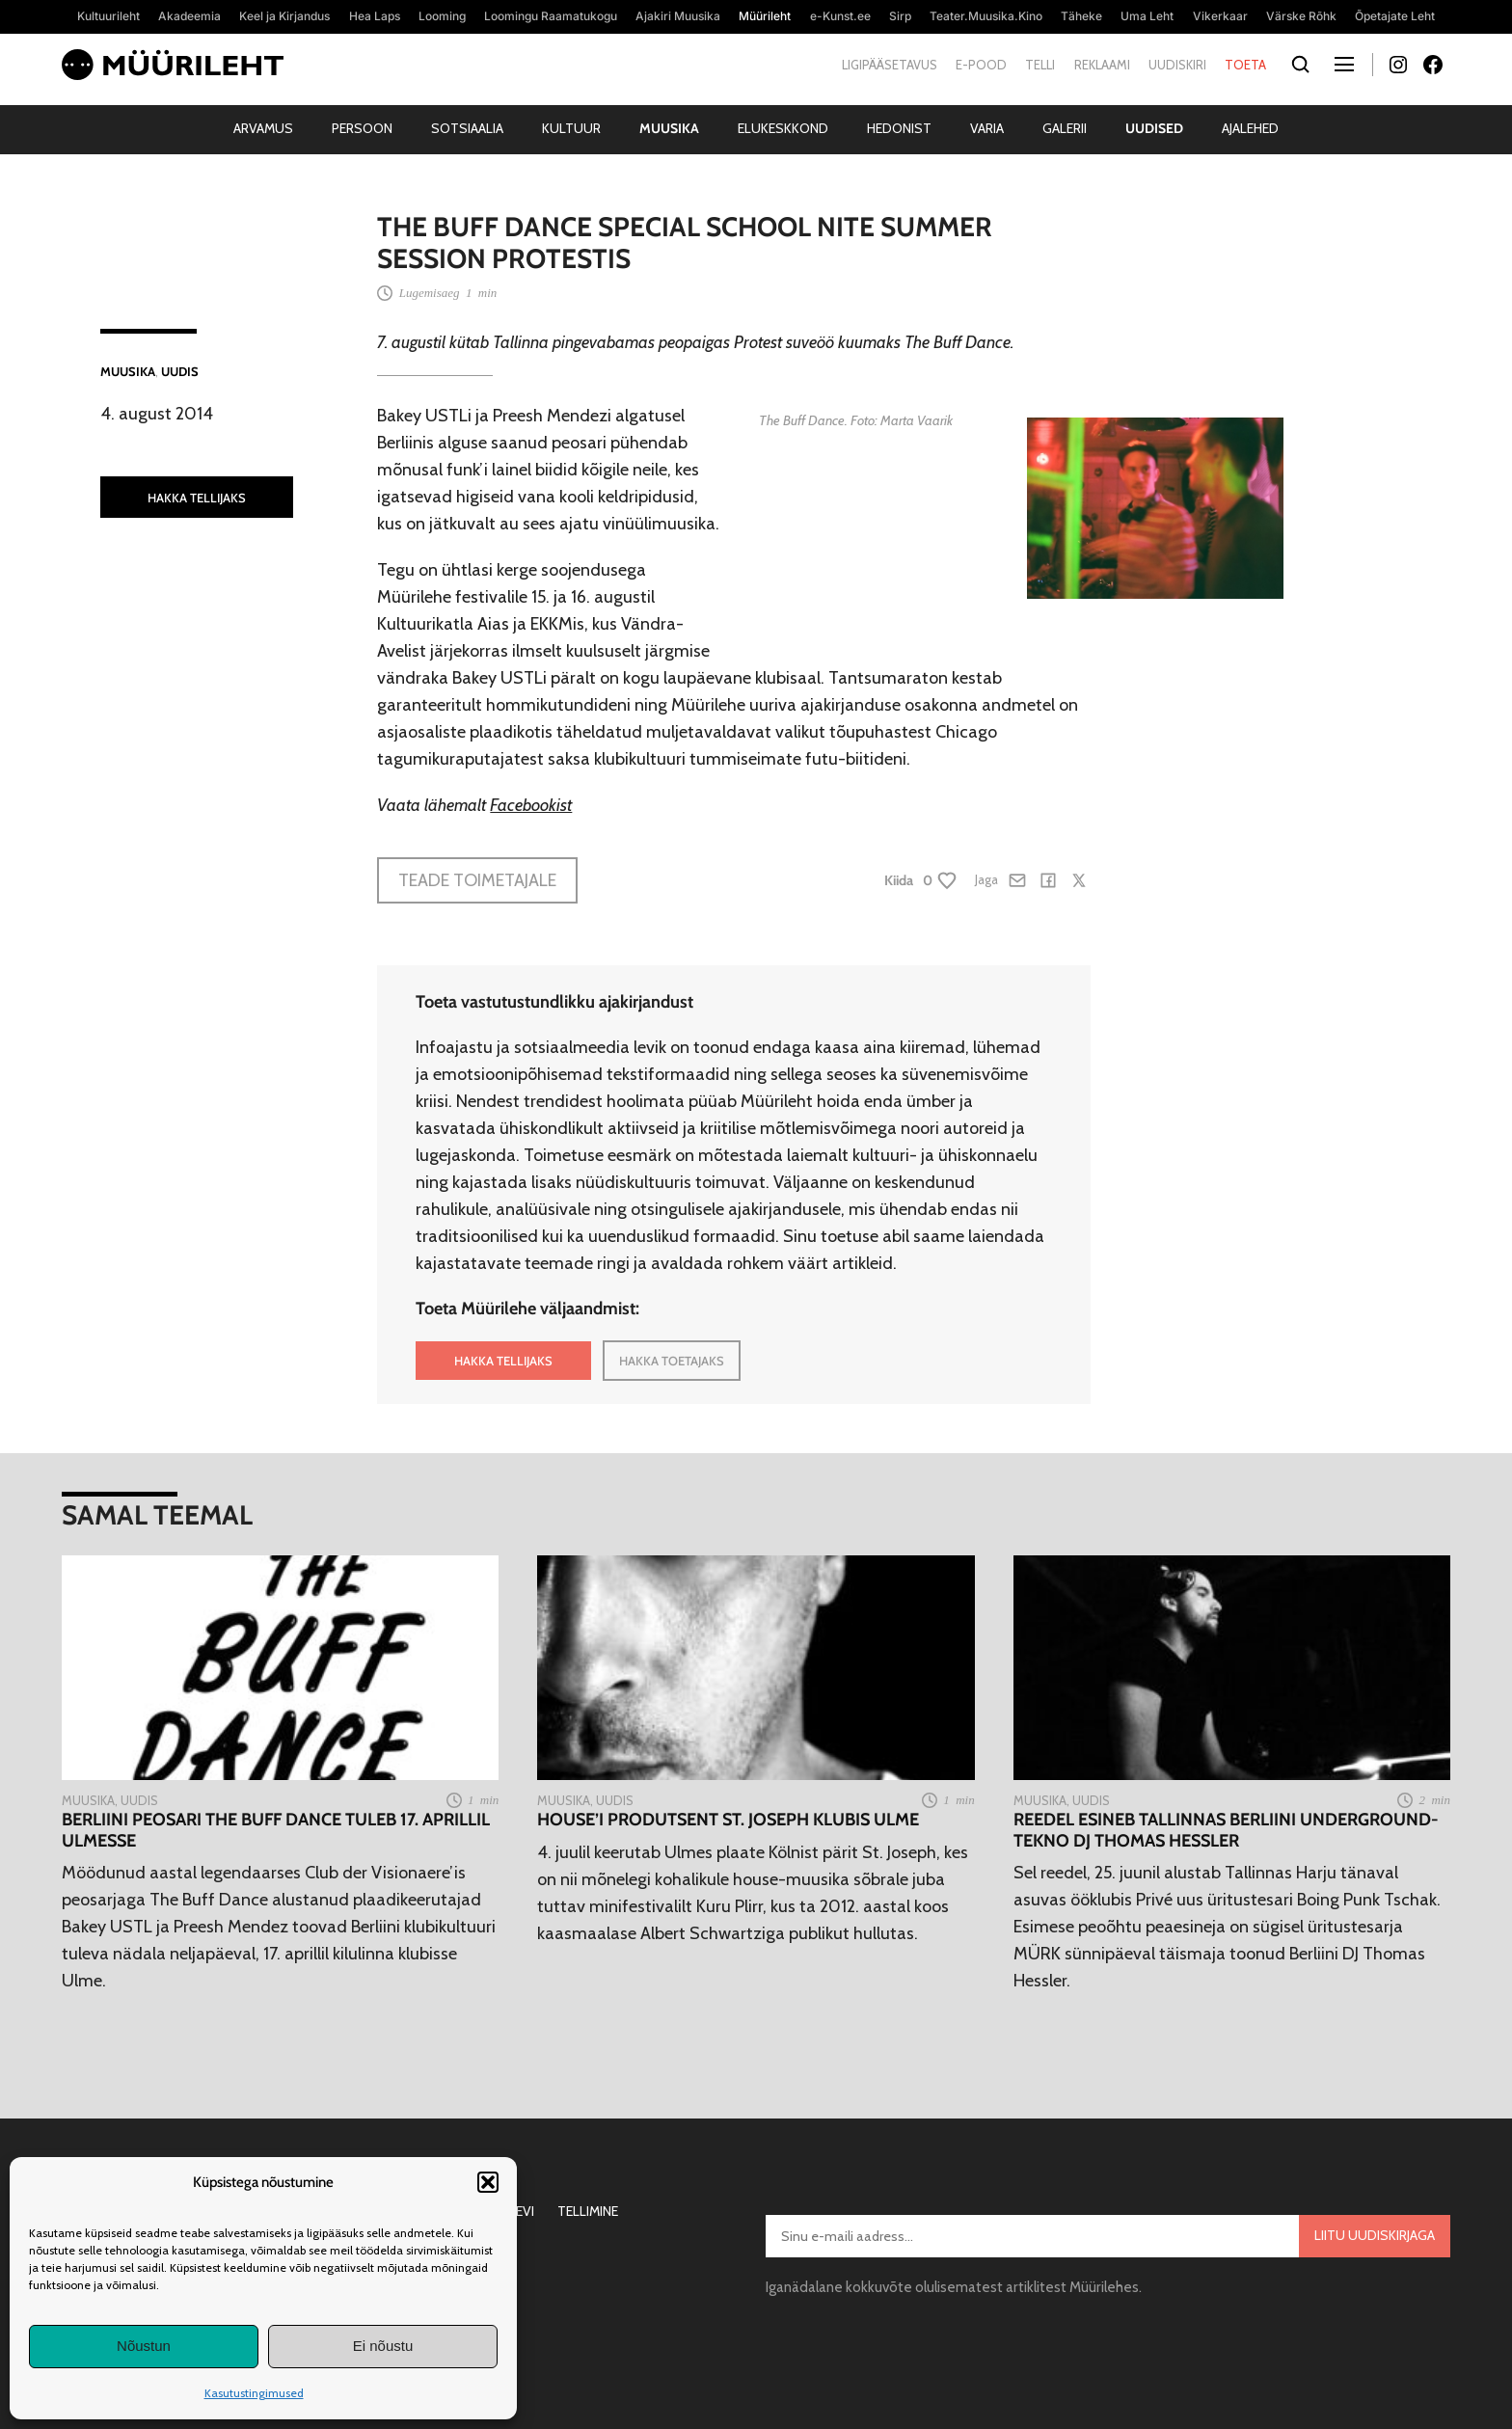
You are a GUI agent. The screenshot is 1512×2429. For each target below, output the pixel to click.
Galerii (1064, 128)
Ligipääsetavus (889, 64)
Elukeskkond (783, 128)
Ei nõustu (383, 2345)
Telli (1040, 64)
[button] (488, 2182)
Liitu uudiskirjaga (1374, 2235)
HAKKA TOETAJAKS (671, 1360)
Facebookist (531, 805)
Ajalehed (1250, 128)
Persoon (362, 128)
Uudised (1154, 128)
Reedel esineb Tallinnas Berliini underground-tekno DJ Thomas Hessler (1226, 1830)
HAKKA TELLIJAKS (197, 497)
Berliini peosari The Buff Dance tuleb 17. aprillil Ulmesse (276, 1830)
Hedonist (899, 128)
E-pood (981, 64)
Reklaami (1102, 64)
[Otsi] (1300, 65)
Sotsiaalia (467, 128)
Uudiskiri (1177, 64)
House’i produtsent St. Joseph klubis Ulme (728, 1820)
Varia (987, 128)
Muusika (669, 128)
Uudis (180, 371)
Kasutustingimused (254, 2393)
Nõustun (144, 2345)
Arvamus (263, 128)
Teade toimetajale (477, 880)
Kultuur (571, 128)
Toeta (1245, 64)
